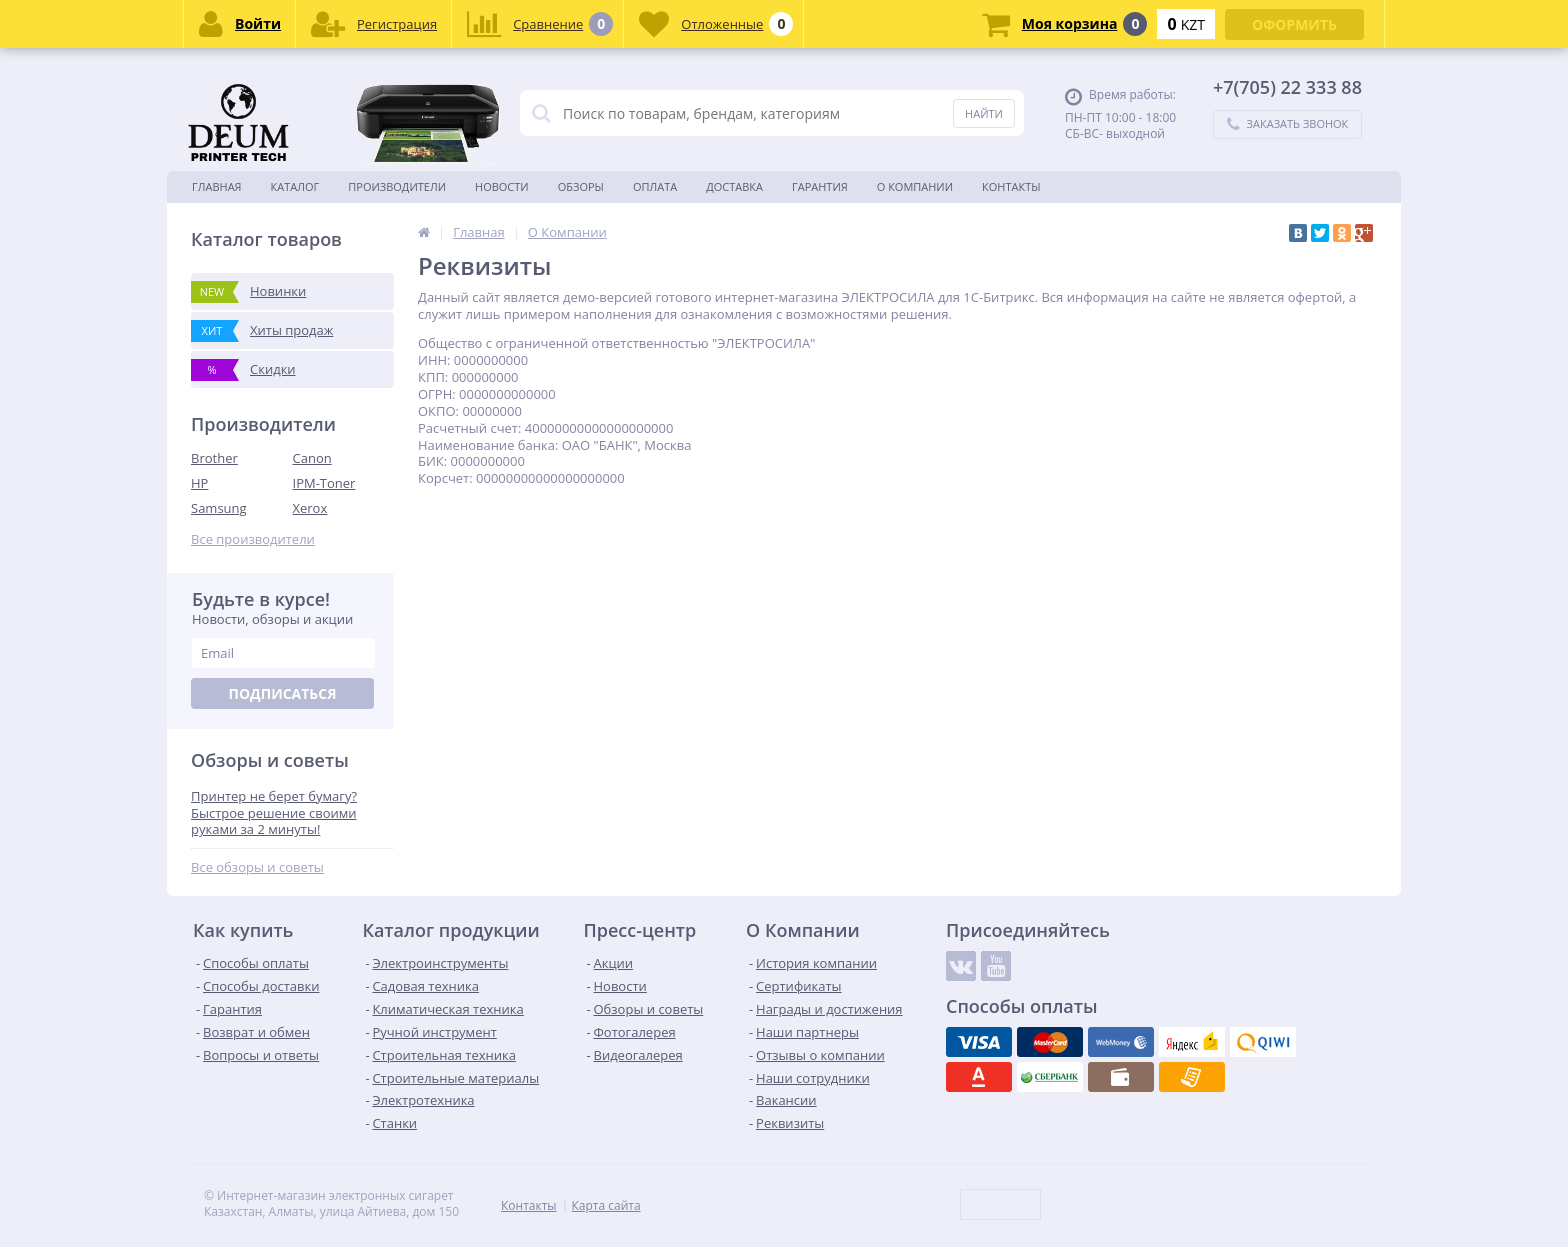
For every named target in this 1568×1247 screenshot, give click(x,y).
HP (199, 483)
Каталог (295, 186)
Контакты (1011, 186)
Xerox (310, 508)
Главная (217, 186)
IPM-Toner (324, 483)
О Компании (915, 186)
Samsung (219, 508)
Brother (214, 458)
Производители (397, 186)
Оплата (655, 186)
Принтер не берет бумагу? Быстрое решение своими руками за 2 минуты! (274, 813)
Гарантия (820, 186)
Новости (502, 186)
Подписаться (282, 693)
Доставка (734, 186)
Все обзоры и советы (257, 867)
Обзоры (581, 186)
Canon (312, 458)
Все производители (253, 539)
